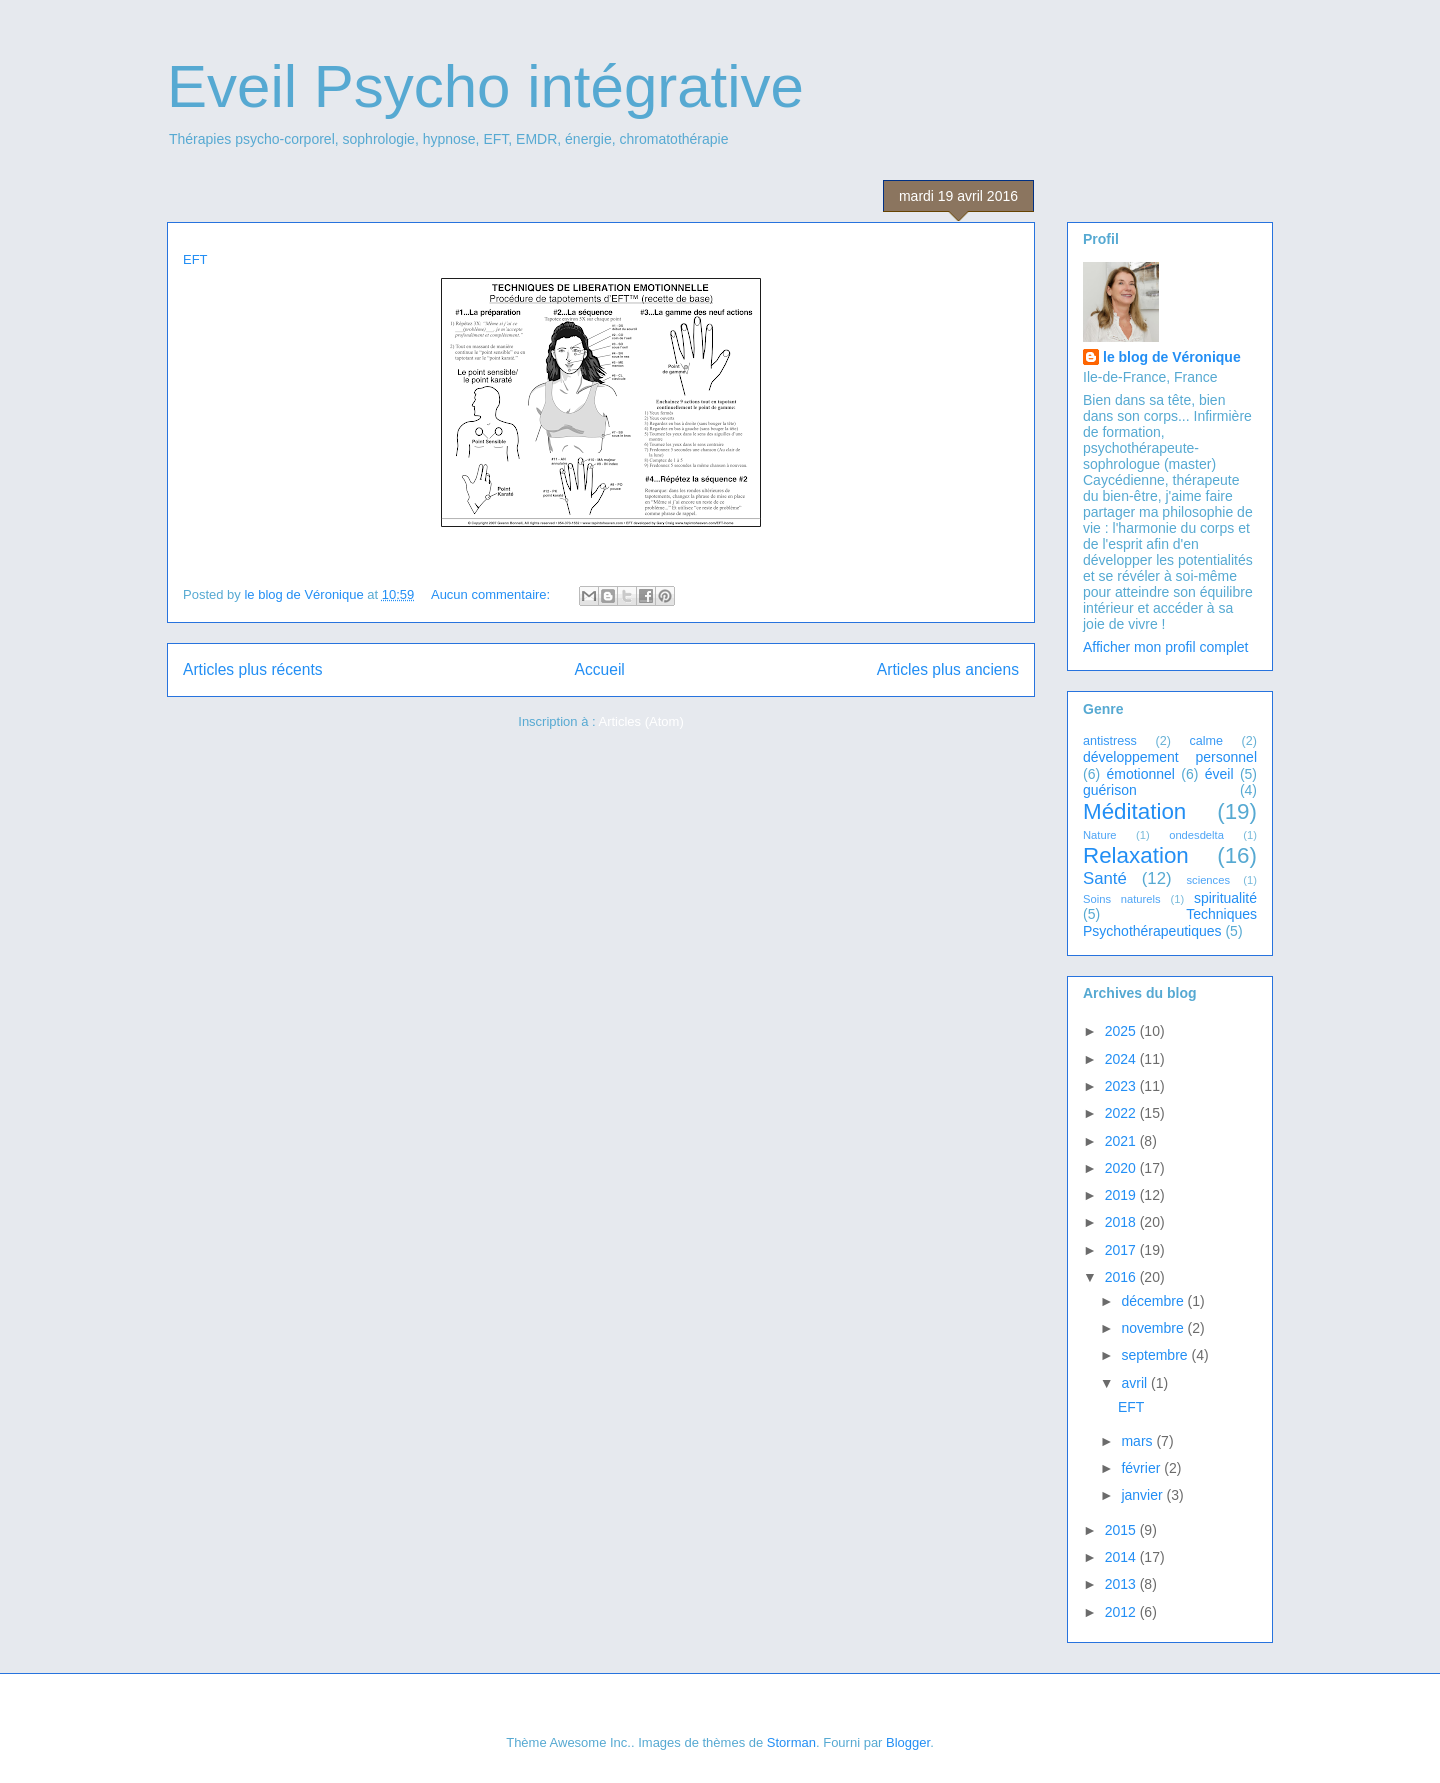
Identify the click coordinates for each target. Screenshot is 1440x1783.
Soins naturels (1122, 899)
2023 (1122, 1086)
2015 (1122, 1530)
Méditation (1134, 811)
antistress (1110, 741)
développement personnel (1170, 757)
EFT (195, 259)
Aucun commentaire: (492, 594)
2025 (1122, 1031)
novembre (1154, 1328)
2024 (1122, 1059)
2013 (1122, 1584)
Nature (1100, 835)
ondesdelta (1196, 835)
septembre (1156, 1355)
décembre (1154, 1301)
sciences (1208, 880)
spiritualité (1225, 898)
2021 (1122, 1141)
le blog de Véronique (1172, 357)
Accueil (600, 669)
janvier (1143, 1495)
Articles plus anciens (948, 669)
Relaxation (1136, 855)
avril (1136, 1383)
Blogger (908, 1742)
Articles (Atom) (640, 721)
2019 (1122, 1195)
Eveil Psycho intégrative (485, 86)
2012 (1122, 1612)
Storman (791, 1742)
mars (1138, 1441)
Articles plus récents (253, 669)
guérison (1110, 790)
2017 (1122, 1250)
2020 (1122, 1168)
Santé (1105, 878)
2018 (1122, 1222)
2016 (1122, 1277)
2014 (1122, 1557)
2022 (1122, 1113)
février (1142, 1468)
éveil (1219, 774)
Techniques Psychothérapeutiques (1170, 922)
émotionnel (1140, 774)
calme (1206, 741)
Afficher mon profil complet (1165, 647)
